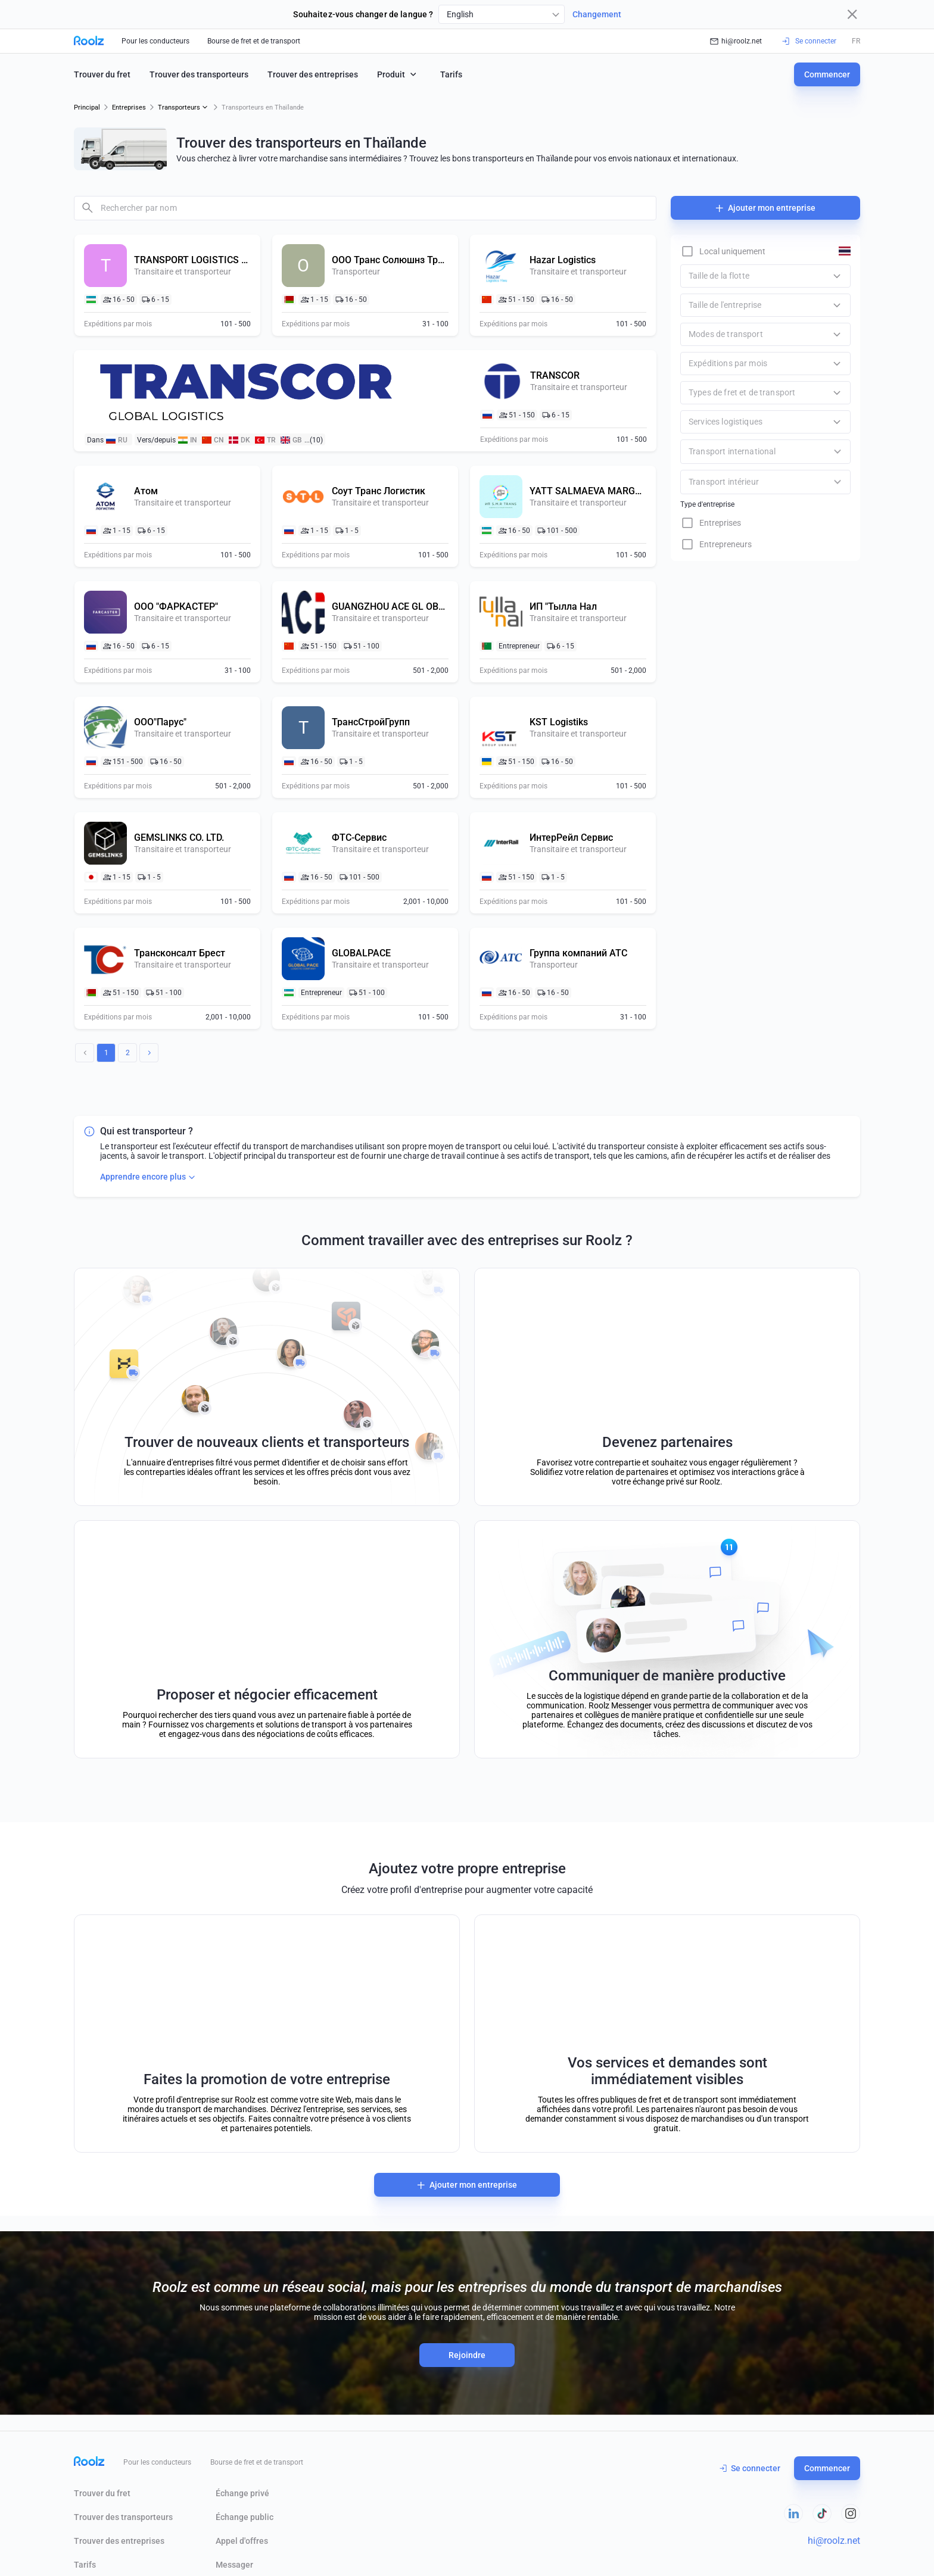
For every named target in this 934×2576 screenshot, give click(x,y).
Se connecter (750, 2468)
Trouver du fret (102, 74)
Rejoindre (467, 2355)
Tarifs (451, 74)
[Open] (837, 452)
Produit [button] (398, 74)
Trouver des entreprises (312, 74)
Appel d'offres (242, 2541)
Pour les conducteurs (155, 41)
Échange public (244, 2517)
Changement (596, 14)
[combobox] (501, 14)
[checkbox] (722, 251)
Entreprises (129, 107)
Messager (234, 2564)
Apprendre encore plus (149, 1177)
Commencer (827, 74)
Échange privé (242, 2493)
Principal (87, 107)
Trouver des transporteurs (199, 74)
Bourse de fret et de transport (253, 41)
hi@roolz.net (736, 41)
